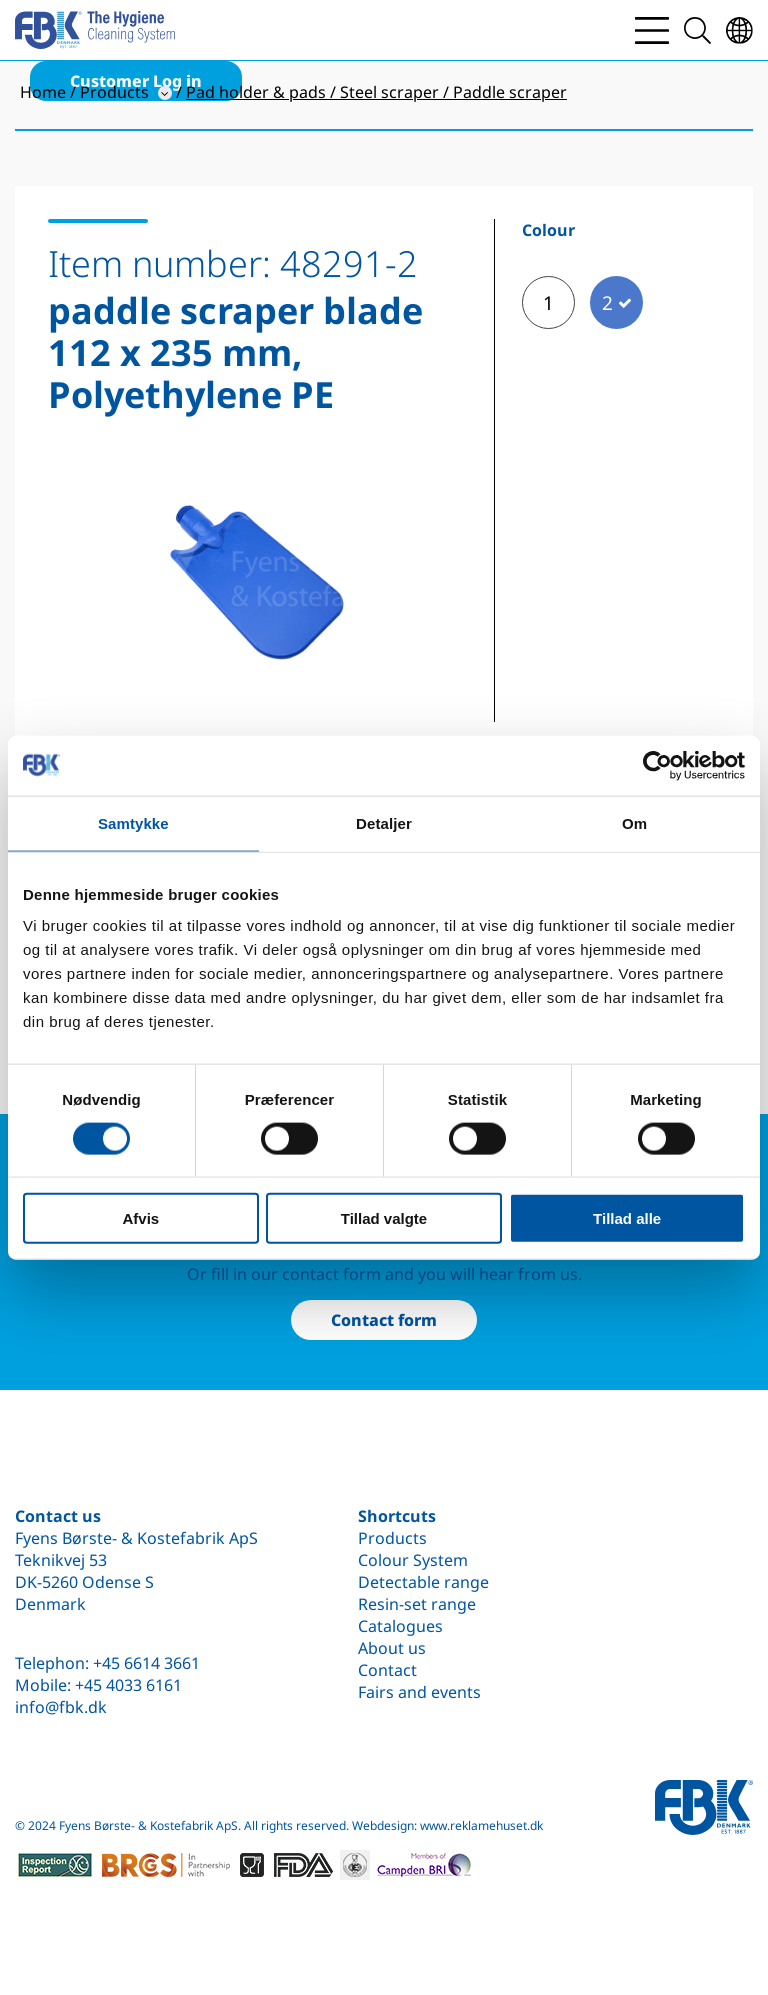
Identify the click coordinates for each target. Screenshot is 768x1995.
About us (392, 1648)
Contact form (384, 1320)
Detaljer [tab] (384, 822)
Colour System (413, 1560)
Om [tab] (634, 822)
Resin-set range (417, 1604)
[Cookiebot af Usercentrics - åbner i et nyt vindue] (657, 765)
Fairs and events (419, 1692)
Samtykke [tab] (133, 822)
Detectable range (423, 1582)
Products (392, 1538)
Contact (387, 1670)
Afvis (140, 1218)
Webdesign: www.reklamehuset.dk (447, 1825)
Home (43, 92)
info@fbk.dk (61, 1707)
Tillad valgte (384, 1218)
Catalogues (400, 1626)
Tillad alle (627, 1218)
